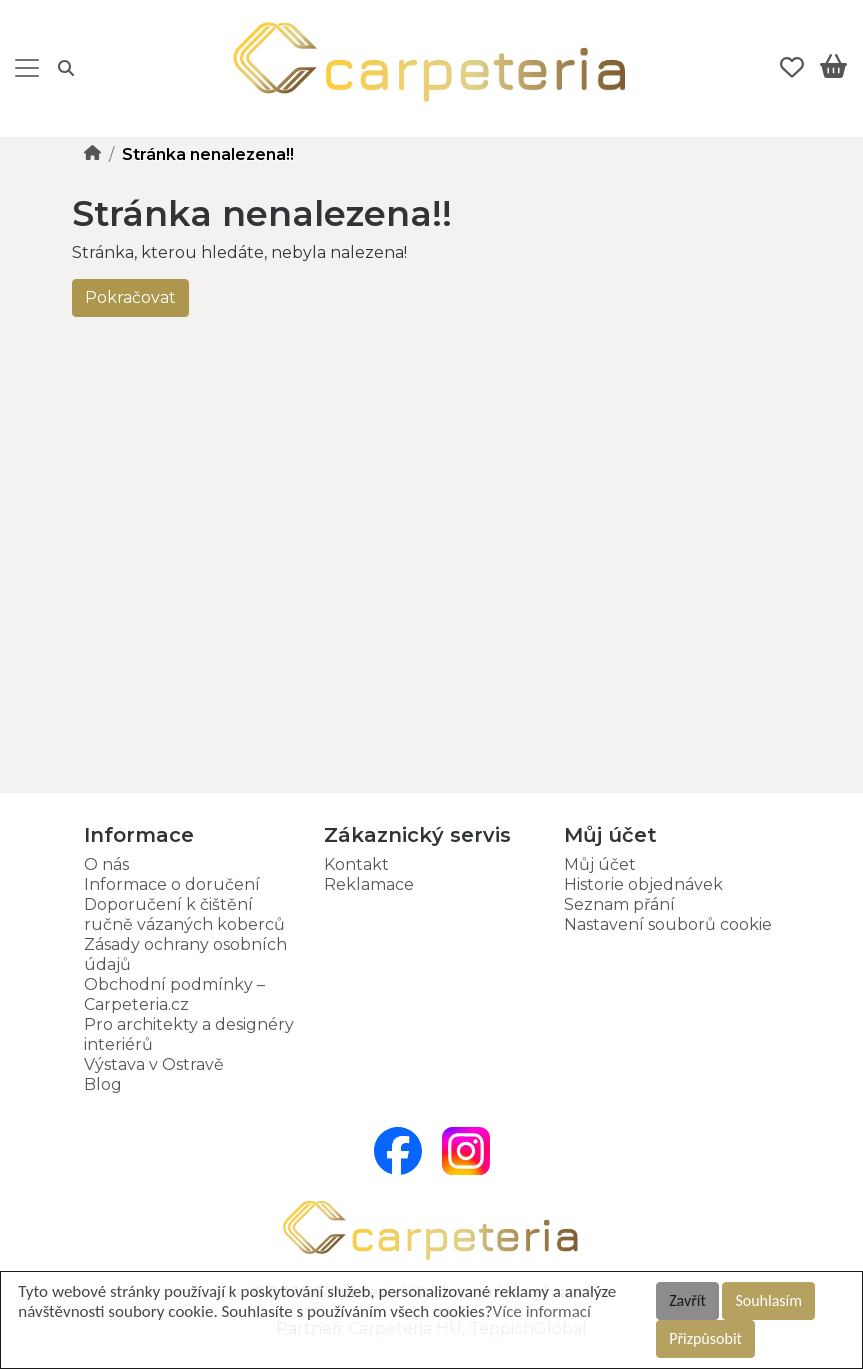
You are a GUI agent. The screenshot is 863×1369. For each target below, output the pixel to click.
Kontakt (356, 864)
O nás (106, 864)
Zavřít (687, 1300)
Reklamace (369, 884)
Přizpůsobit (705, 1338)
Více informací (542, 1311)
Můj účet (600, 864)
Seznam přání (619, 904)
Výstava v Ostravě (154, 1064)
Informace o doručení (172, 884)
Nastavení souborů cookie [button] (668, 924)
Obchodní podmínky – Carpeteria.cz (174, 994)
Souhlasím (768, 1300)
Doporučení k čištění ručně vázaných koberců (184, 914)
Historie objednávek (643, 884)
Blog (103, 1084)
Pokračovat (130, 297)
